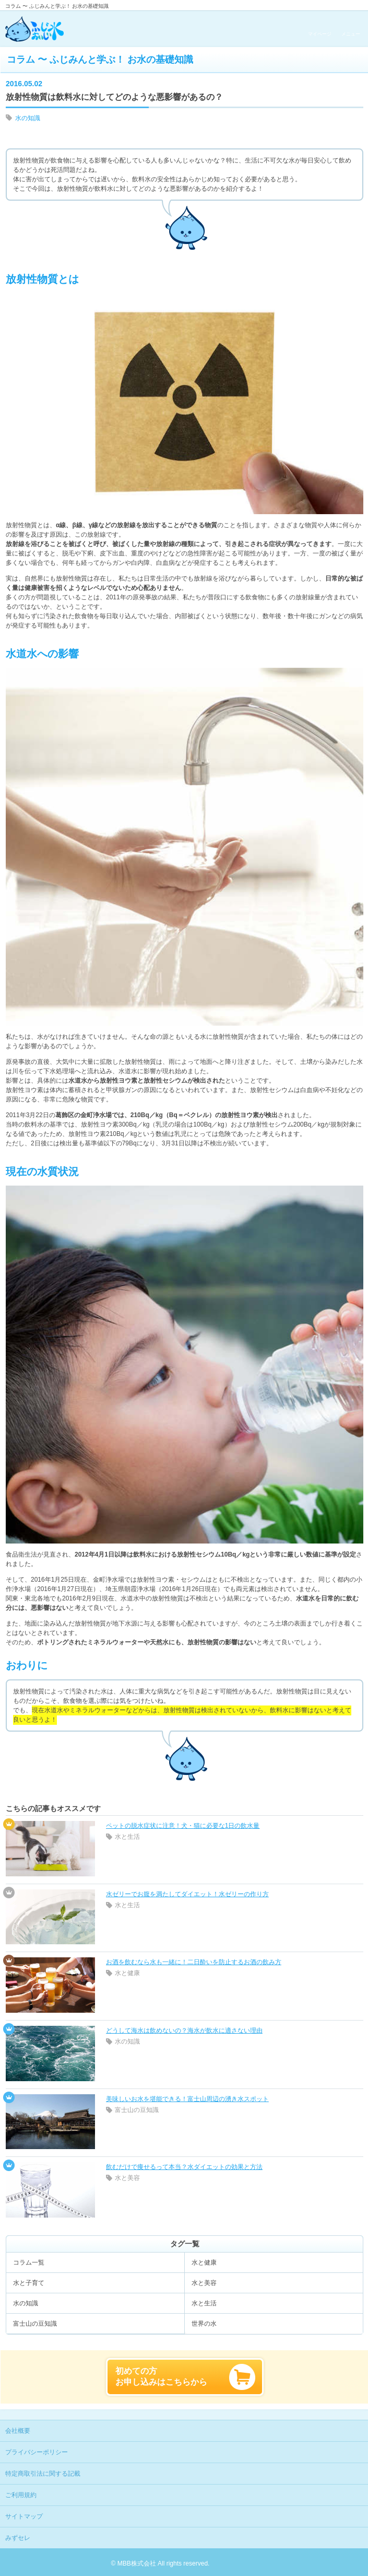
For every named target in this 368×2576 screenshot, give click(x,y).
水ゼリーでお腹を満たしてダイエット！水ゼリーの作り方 (187, 1894)
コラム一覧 (28, 2262)
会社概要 (17, 2430)
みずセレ (17, 2538)
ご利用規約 (21, 2495)
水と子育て (28, 2283)
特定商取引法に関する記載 (42, 2473)
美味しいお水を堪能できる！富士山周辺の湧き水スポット (187, 2099)
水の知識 (27, 118)
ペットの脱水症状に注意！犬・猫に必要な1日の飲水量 (183, 1825)
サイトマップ (24, 2516)
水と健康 (127, 1973)
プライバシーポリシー (36, 2452)
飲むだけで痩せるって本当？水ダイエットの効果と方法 (184, 2167)
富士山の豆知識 (137, 2110)
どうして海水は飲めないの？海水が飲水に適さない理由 (184, 2030)
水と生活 (127, 1836)
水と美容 (127, 2178)
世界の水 (204, 2323)
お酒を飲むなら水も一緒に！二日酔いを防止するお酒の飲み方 (193, 1962)
